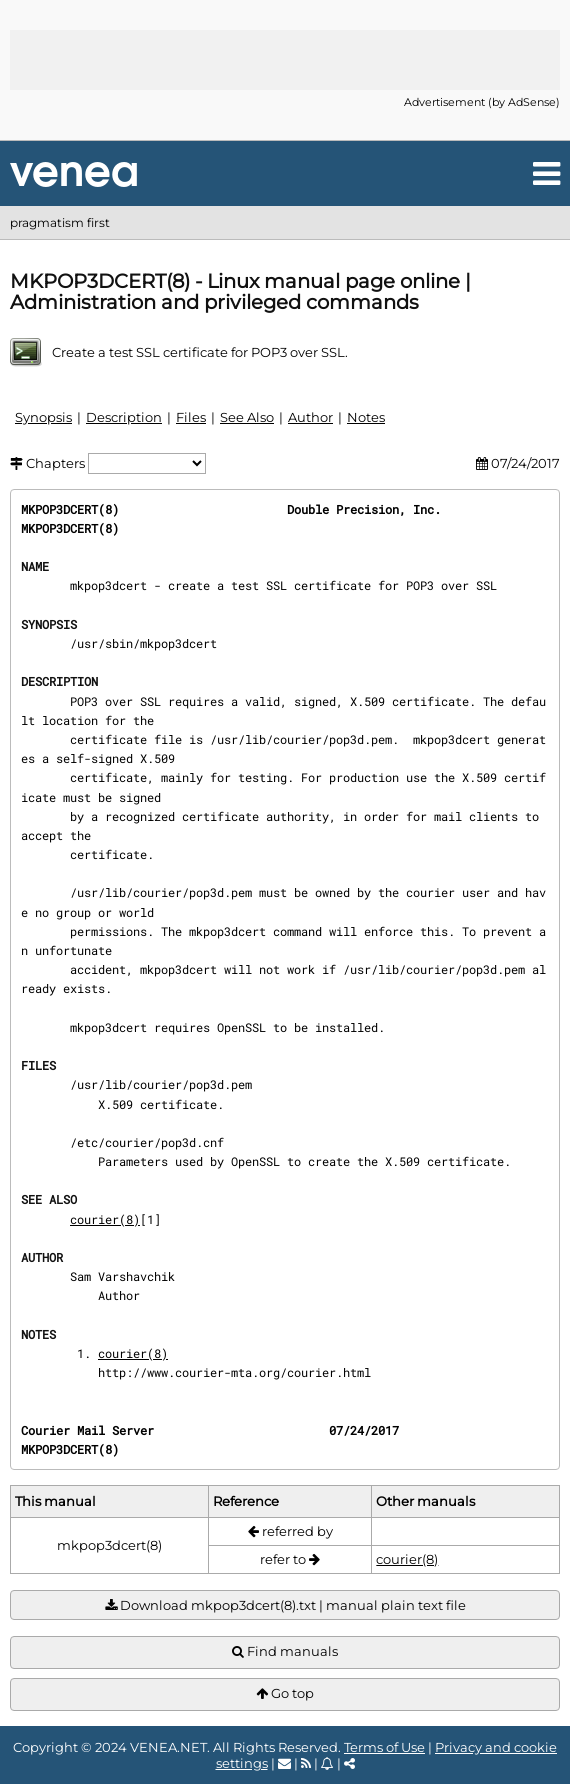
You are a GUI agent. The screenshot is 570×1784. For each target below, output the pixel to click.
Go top (285, 1693)
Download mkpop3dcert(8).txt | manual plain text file (285, 1605)
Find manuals (285, 1651)
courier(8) (105, 1219)
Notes (366, 417)
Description (124, 417)
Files (191, 417)
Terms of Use (384, 1747)
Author (310, 417)
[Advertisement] (285, 60)
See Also (247, 417)
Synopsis (43, 417)
